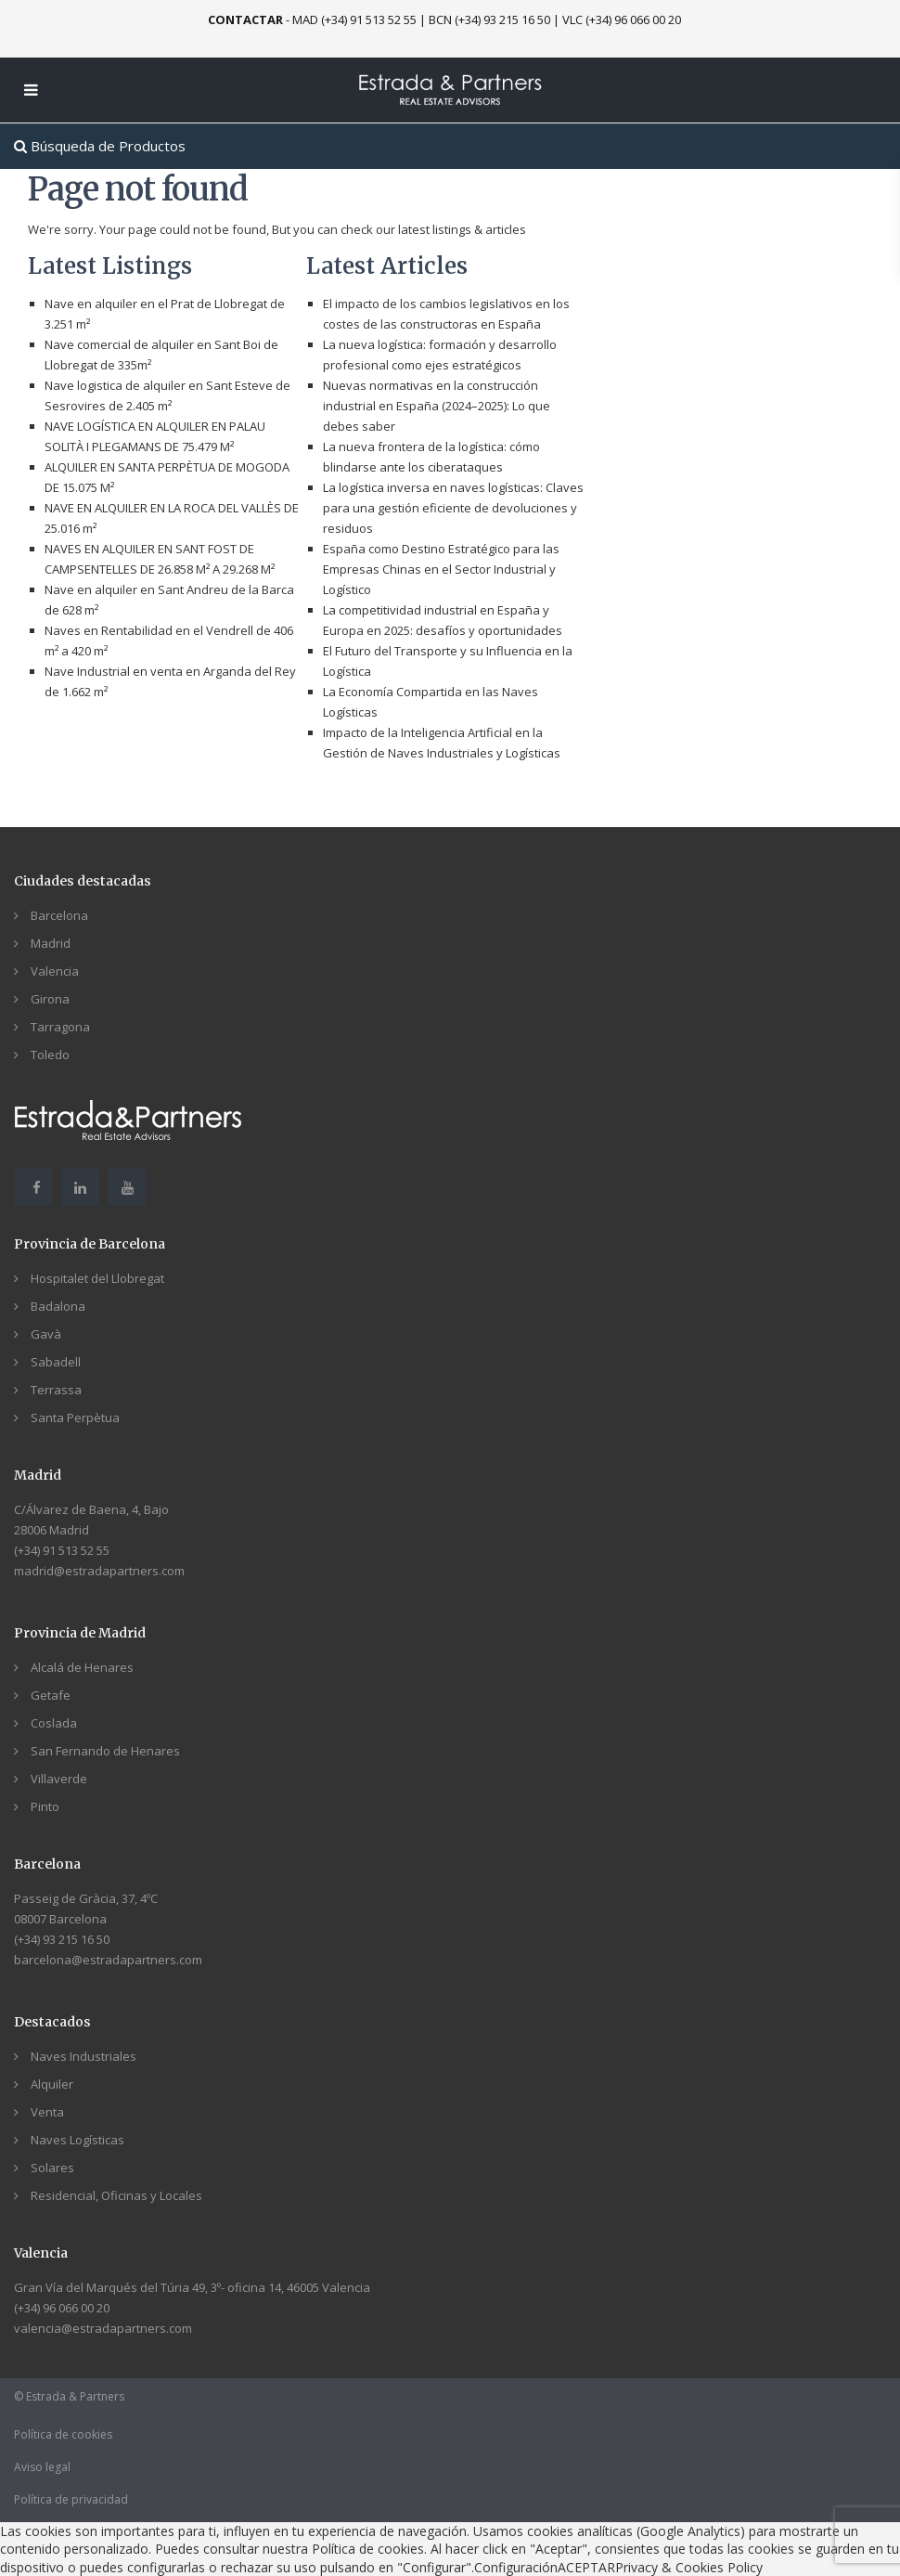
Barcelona (59, 915)
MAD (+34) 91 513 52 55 (354, 19)
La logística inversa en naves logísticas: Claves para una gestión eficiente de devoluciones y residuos (453, 508)
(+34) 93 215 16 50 (61, 1939)
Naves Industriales (83, 2056)
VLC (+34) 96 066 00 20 (621, 19)
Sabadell (56, 1361)
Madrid (51, 943)
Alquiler (52, 2084)
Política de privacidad (71, 2499)
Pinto (45, 1806)
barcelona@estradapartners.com (108, 1959)
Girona (50, 998)
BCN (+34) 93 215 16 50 (489, 19)
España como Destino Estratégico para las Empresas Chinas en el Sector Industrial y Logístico (441, 569)
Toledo (50, 1054)
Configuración (516, 2567)
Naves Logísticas (77, 2139)
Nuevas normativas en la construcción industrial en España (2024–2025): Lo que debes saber (436, 405)
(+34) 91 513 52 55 (61, 1550)
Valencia (55, 971)
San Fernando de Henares (105, 1750)
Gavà (46, 1334)
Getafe (51, 1695)
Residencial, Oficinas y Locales (116, 2195)
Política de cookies (63, 2434)
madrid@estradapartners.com (99, 1570)
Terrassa (56, 1389)
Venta (47, 2112)
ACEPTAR (586, 2567)
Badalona (58, 1306)
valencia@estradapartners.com (103, 2328)
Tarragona (60, 1026)
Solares (52, 2167)
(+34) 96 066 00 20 (61, 2307)
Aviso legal (42, 2467)
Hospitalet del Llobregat (97, 1278)
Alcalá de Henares (82, 1667)
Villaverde (59, 1778)
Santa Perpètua (75, 1417)
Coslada (54, 1723)
